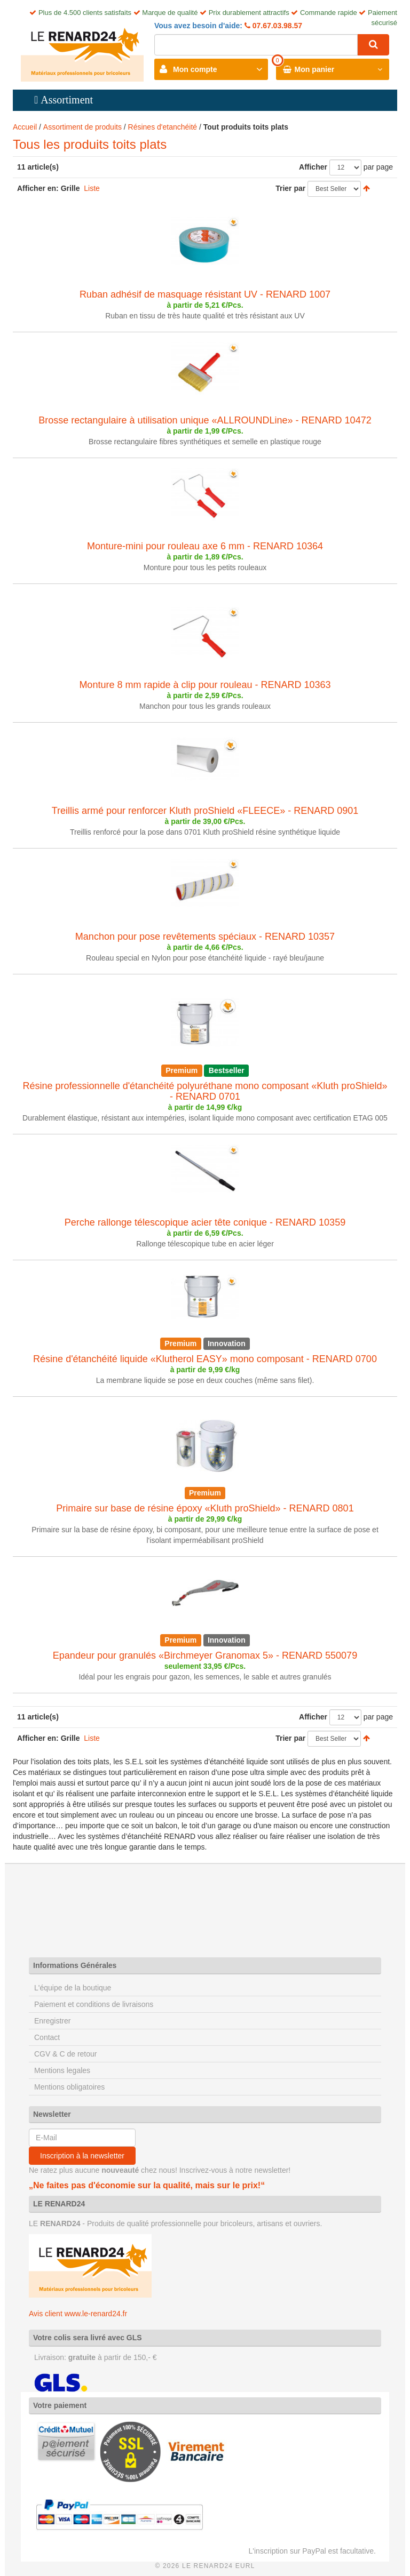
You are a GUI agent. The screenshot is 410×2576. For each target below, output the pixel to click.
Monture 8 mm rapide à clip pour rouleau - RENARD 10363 (204, 684)
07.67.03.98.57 (276, 25)
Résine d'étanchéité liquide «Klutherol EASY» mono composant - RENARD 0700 (205, 1359)
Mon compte (195, 69)
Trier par (290, 188)
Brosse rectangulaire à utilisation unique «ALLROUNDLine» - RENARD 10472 (204, 420)
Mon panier (315, 69)
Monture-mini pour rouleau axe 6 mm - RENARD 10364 (205, 546)
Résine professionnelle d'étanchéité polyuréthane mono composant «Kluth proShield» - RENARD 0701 (205, 1091)
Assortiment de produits (82, 127)
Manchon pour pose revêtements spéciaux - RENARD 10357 (205, 936)
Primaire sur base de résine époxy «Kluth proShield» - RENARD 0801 (204, 1508)
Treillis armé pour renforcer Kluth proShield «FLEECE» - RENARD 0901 (205, 810)
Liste (92, 188)
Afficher (313, 167)
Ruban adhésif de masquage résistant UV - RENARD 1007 (205, 294)
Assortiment (67, 99)
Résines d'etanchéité (163, 127)
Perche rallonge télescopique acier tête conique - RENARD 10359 (205, 1222)
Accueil (25, 127)
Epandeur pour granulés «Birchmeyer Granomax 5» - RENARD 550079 (205, 1655)
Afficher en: (38, 188)
